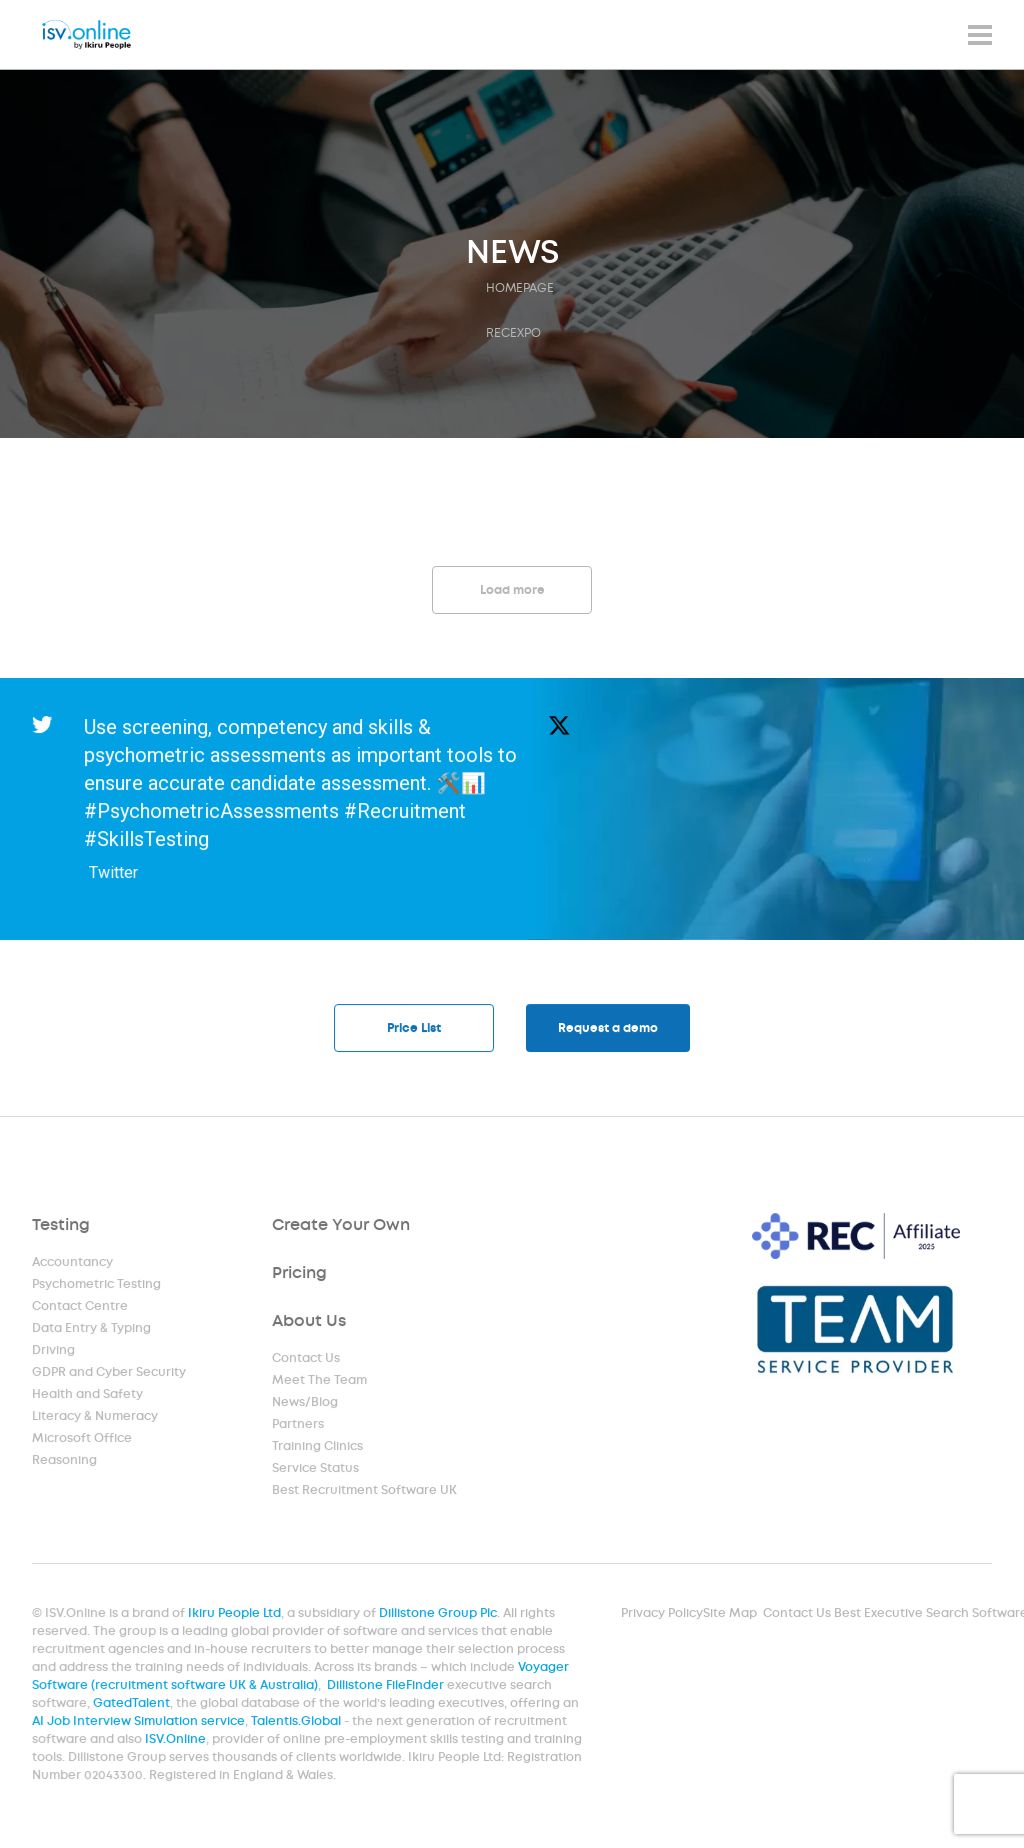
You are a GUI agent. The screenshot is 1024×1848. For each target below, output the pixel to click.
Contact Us (306, 1360)
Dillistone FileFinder (387, 1687)
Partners (298, 1426)
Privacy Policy (660, 1616)
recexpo (513, 333)
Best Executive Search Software (927, 1616)
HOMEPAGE (520, 288)
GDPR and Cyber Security (109, 1374)
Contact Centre (80, 1308)
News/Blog (305, 1404)
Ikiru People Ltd (238, 1616)
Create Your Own (341, 1226)
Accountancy (73, 1264)
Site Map (727, 1616)
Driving (54, 1352)
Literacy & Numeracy (95, 1418)
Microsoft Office (82, 1440)
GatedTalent (136, 1705)
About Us (309, 1322)
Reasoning (65, 1462)
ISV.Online (179, 1741)
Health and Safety (88, 1396)
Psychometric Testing (97, 1286)
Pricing (300, 1274)
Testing (61, 1226)
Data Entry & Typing (92, 1330)
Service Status (316, 1470)
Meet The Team (320, 1382)
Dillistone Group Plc (439, 1616)
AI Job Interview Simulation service (142, 1723)
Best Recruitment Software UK (364, 1492)
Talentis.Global (298, 1723)
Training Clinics (318, 1448)
